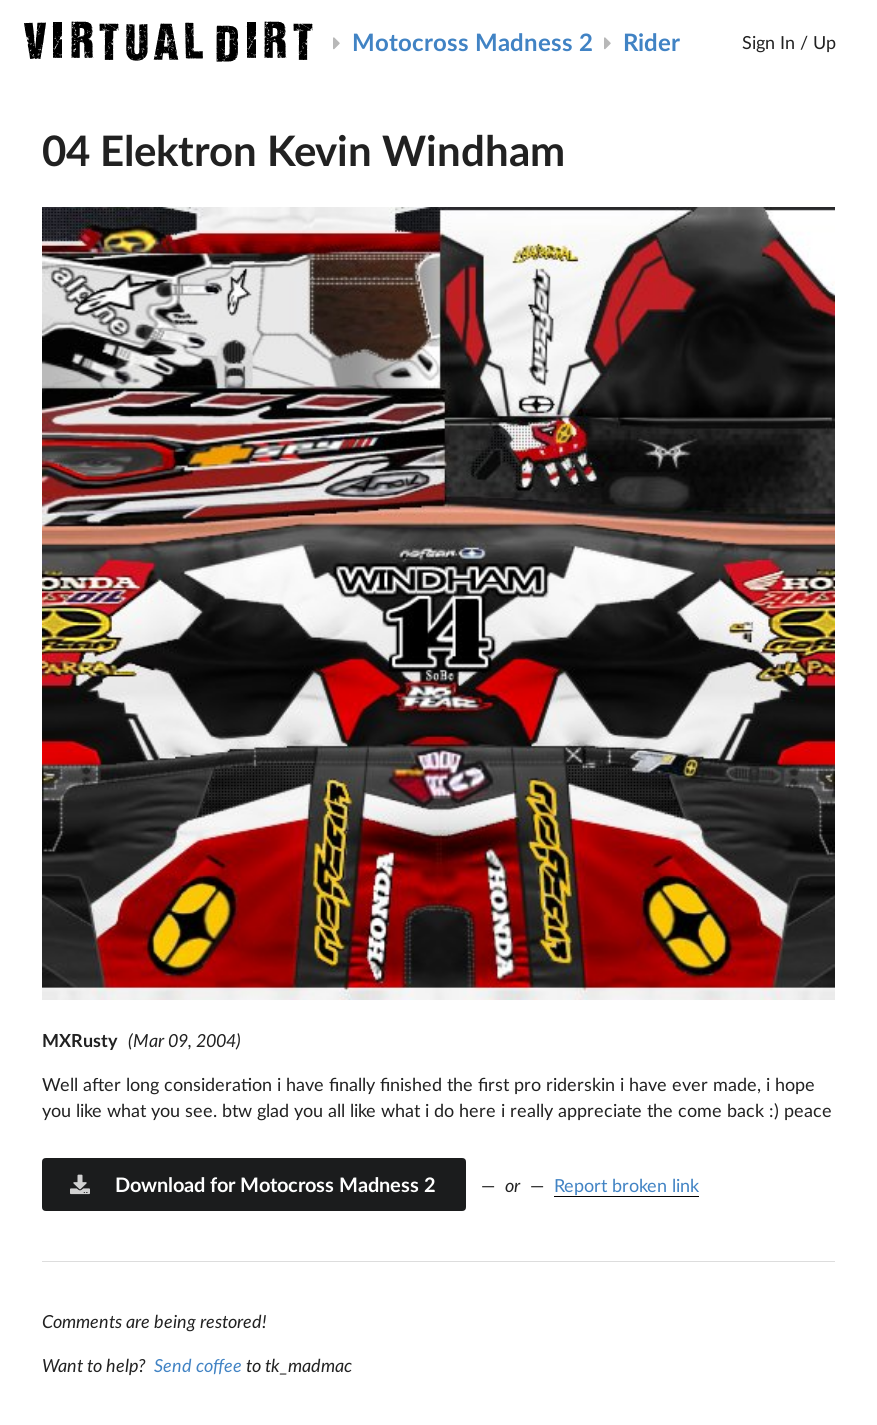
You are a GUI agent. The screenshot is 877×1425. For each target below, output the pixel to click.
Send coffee (198, 1365)
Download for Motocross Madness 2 (252, 1184)
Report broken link (626, 1185)
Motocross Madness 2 (472, 41)
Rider (651, 41)
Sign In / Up (789, 42)
